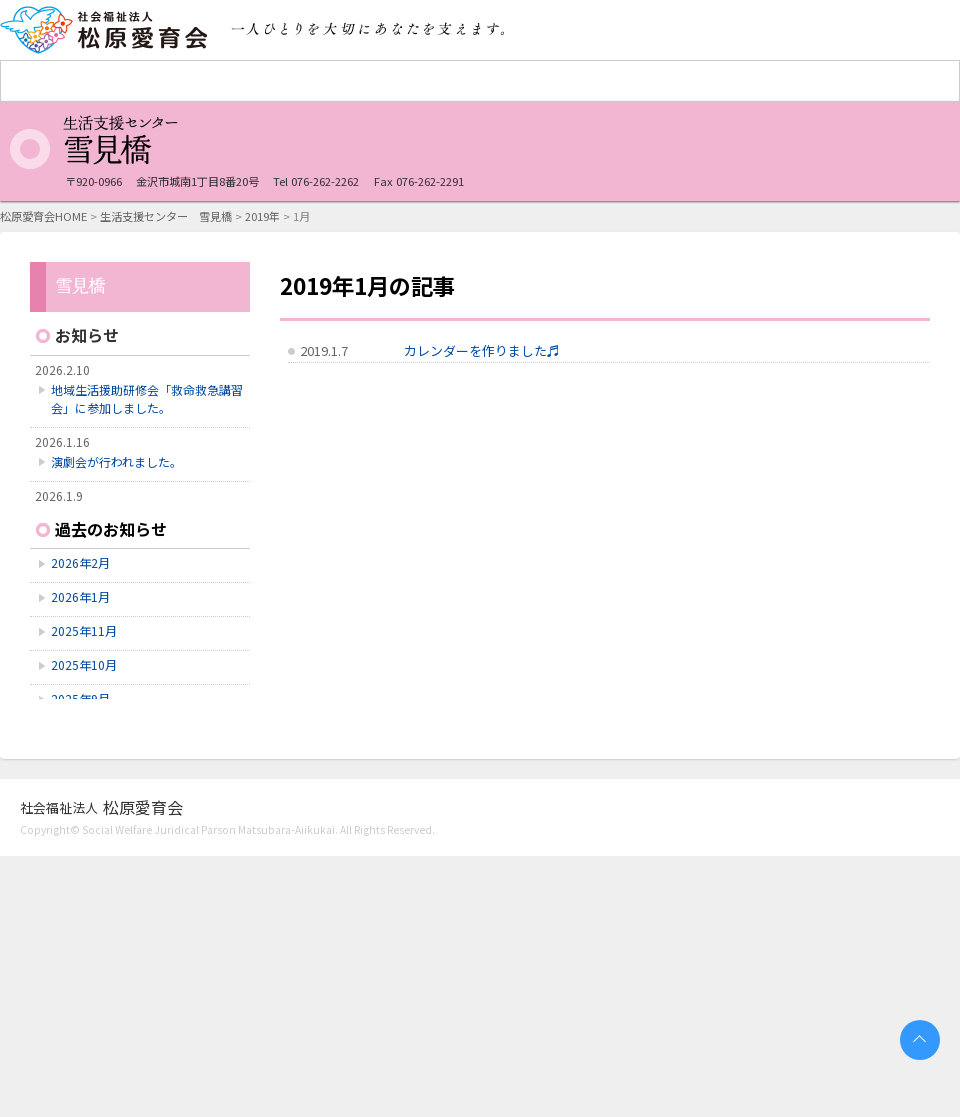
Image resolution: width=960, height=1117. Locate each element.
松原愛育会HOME (43, 216)
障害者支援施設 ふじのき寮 (541, 81)
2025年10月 (84, 664)
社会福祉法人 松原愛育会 (105, 30)
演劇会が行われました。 (116, 461)
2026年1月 (80, 596)
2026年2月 (80, 562)
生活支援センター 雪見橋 (661, 81)
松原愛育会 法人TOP (61, 81)
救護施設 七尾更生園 (301, 81)
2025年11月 (84, 630)
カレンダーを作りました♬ (482, 350)
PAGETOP (920, 1040)
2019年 (262, 216)
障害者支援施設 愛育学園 (181, 81)
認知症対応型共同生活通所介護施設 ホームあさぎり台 (781, 81)
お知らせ (87, 335)
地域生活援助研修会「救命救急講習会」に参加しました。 (147, 398)
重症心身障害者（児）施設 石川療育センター (421, 81)
